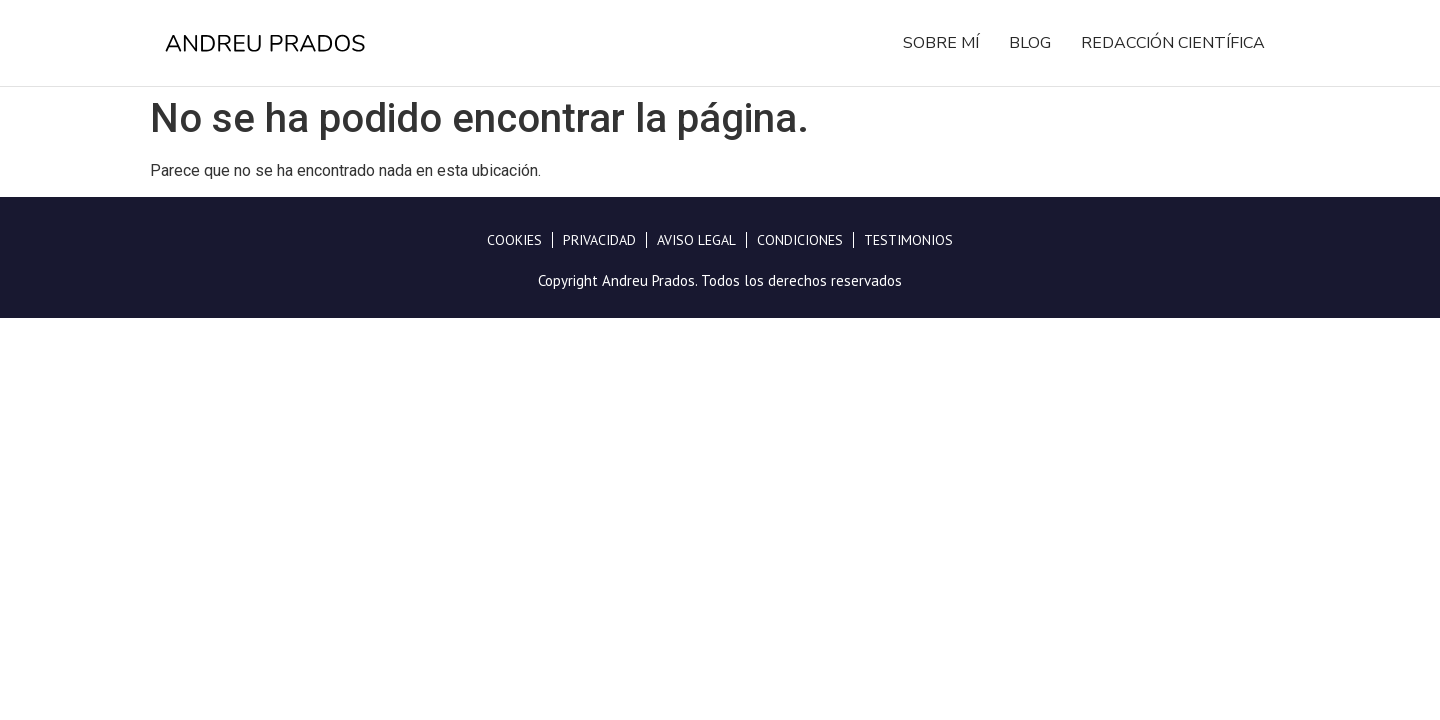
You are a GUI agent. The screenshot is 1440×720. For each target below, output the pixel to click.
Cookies (514, 240)
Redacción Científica (1173, 43)
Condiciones (800, 240)
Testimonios (908, 240)
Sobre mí (941, 43)
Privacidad (599, 240)
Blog (1030, 43)
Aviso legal (696, 240)
